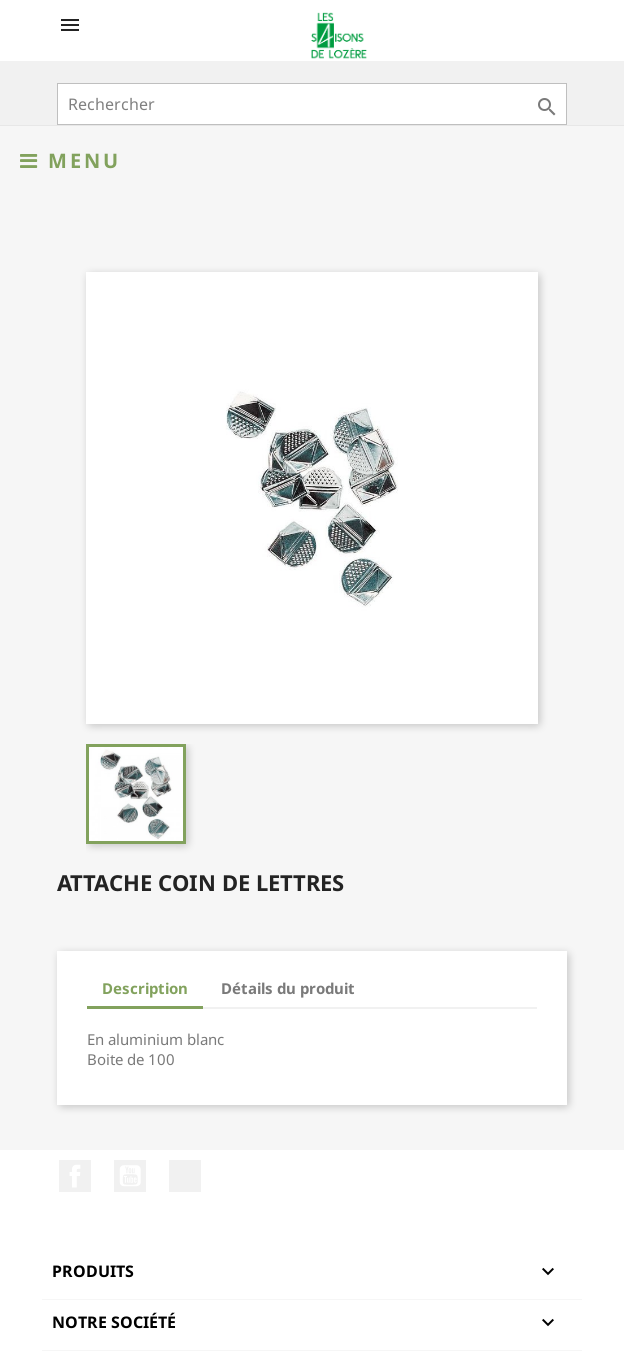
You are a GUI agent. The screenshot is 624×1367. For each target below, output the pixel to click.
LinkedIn (185, 1176)
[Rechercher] (312, 104)
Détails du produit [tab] (288, 988)
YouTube (130, 1176)
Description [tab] (145, 988)
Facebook (75, 1176)
